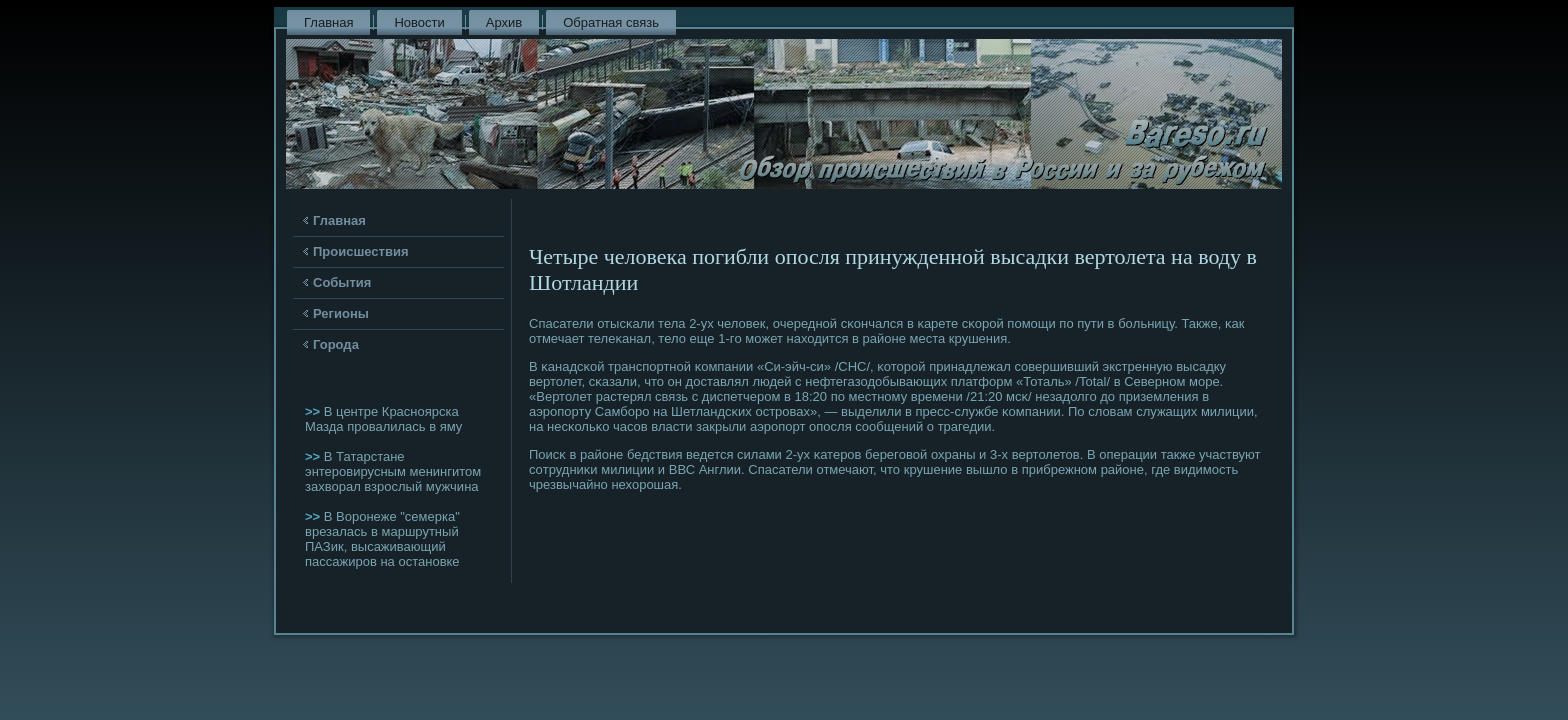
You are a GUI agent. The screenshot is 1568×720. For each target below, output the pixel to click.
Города (336, 344)
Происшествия (361, 251)
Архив (504, 22)
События (342, 282)
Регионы (341, 313)
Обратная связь (611, 22)
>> (314, 411)
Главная (328, 22)
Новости (419, 22)
